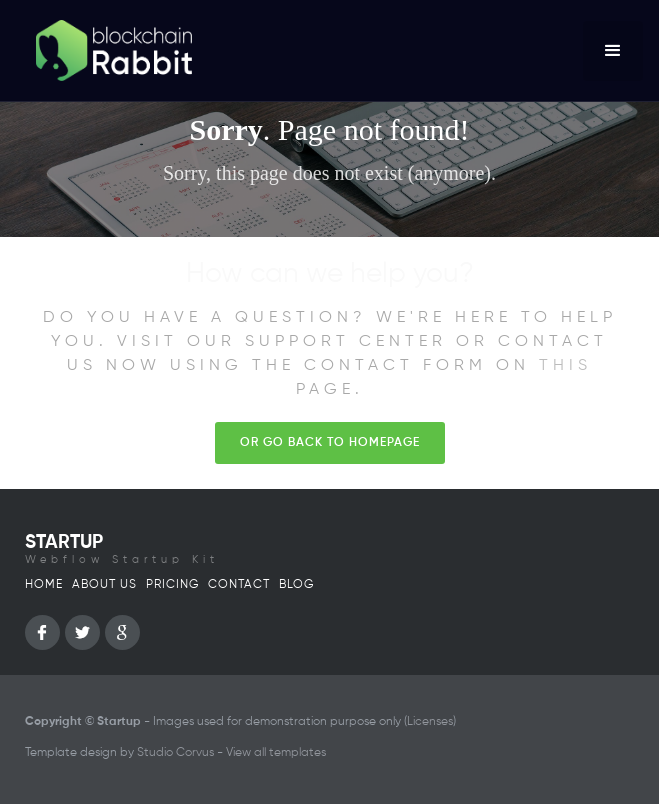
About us (104, 585)
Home (44, 585)
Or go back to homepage (330, 443)
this (565, 366)
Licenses (430, 722)
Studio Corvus (175, 753)
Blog (296, 585)
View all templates (276, 753)
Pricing (172, 585)
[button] (613, 51)
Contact (239, 585)
